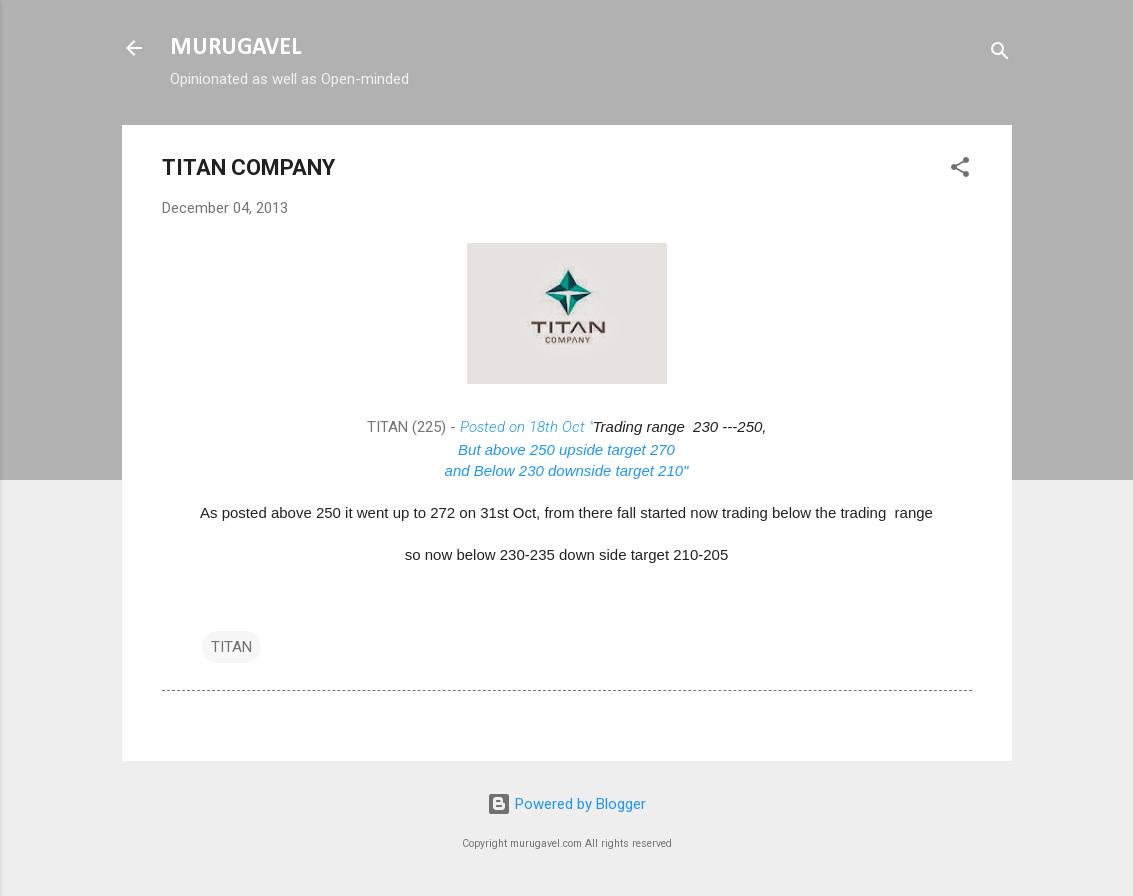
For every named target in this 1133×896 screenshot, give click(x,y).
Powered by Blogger (566, 804)
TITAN (231, 647)
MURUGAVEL (235, 48)
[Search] (1000, 54)
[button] (960, 170)
